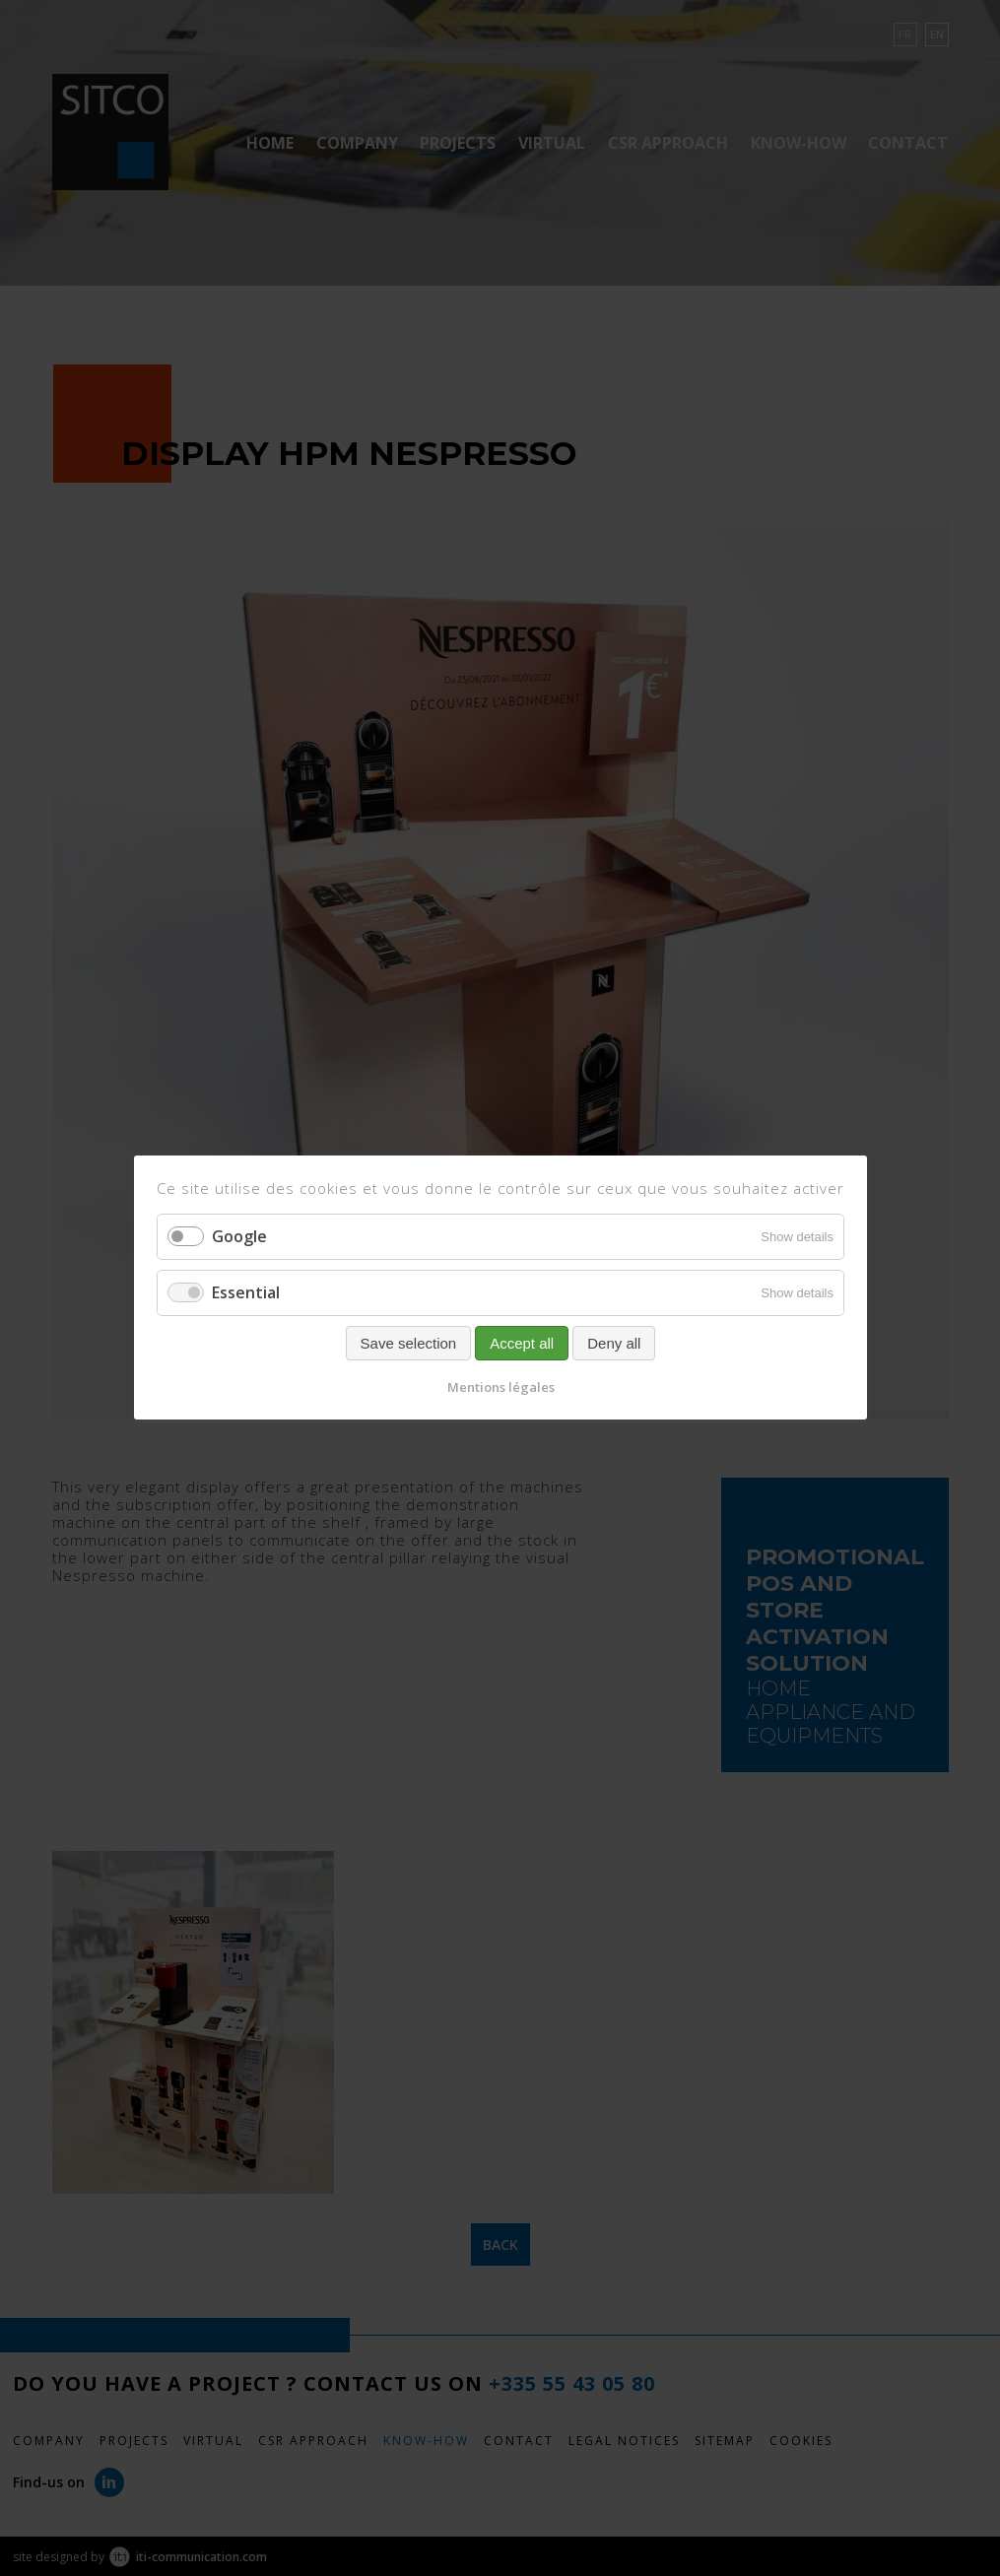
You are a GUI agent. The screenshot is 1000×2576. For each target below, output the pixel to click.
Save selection (408, 1344)
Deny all (613, 1344)
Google (239, 1236)
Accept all (522, 1344)
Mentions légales (500, 1388)
